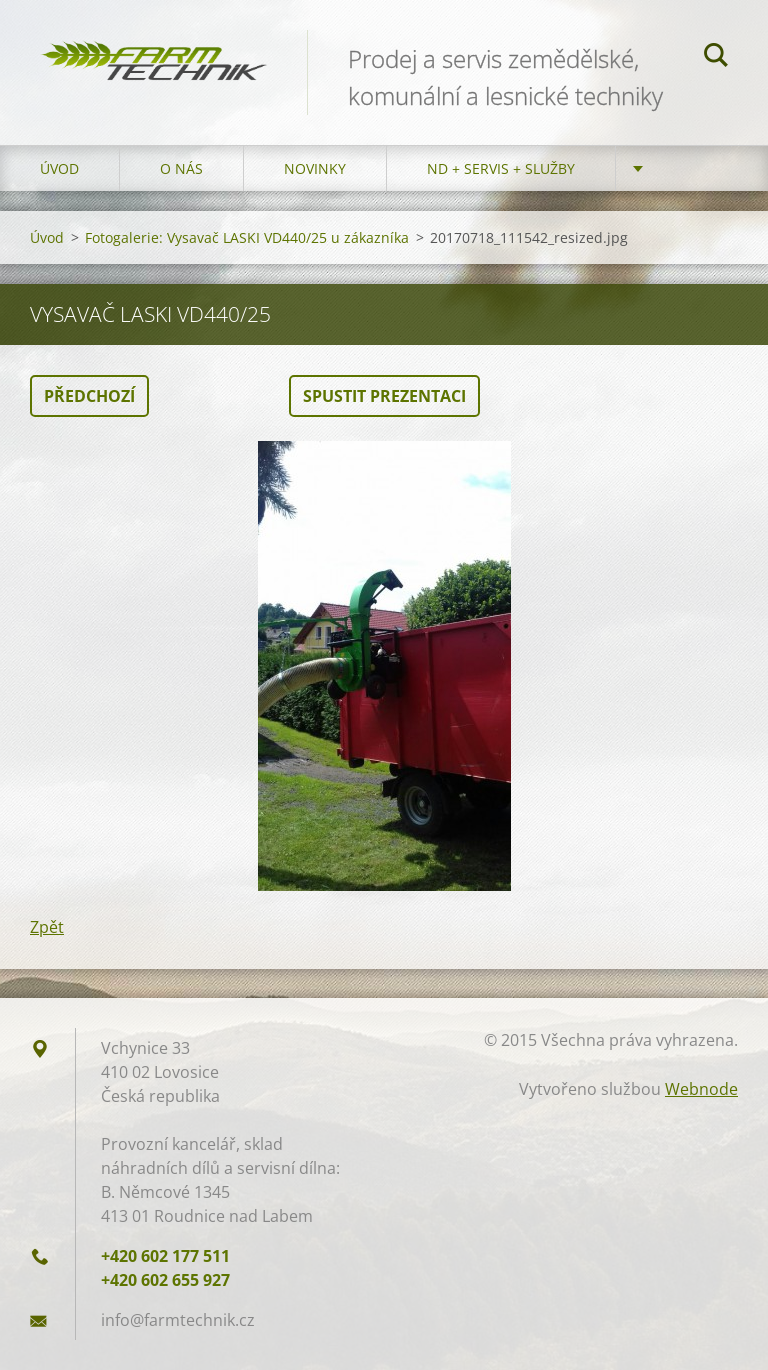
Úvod (59, 168)
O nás (181, 168)
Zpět (47, 927)
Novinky (315, 168)
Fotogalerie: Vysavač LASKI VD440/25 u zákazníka (247, 237)
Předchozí (89, 396)
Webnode (701, 1089)
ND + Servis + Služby (501, 168)
